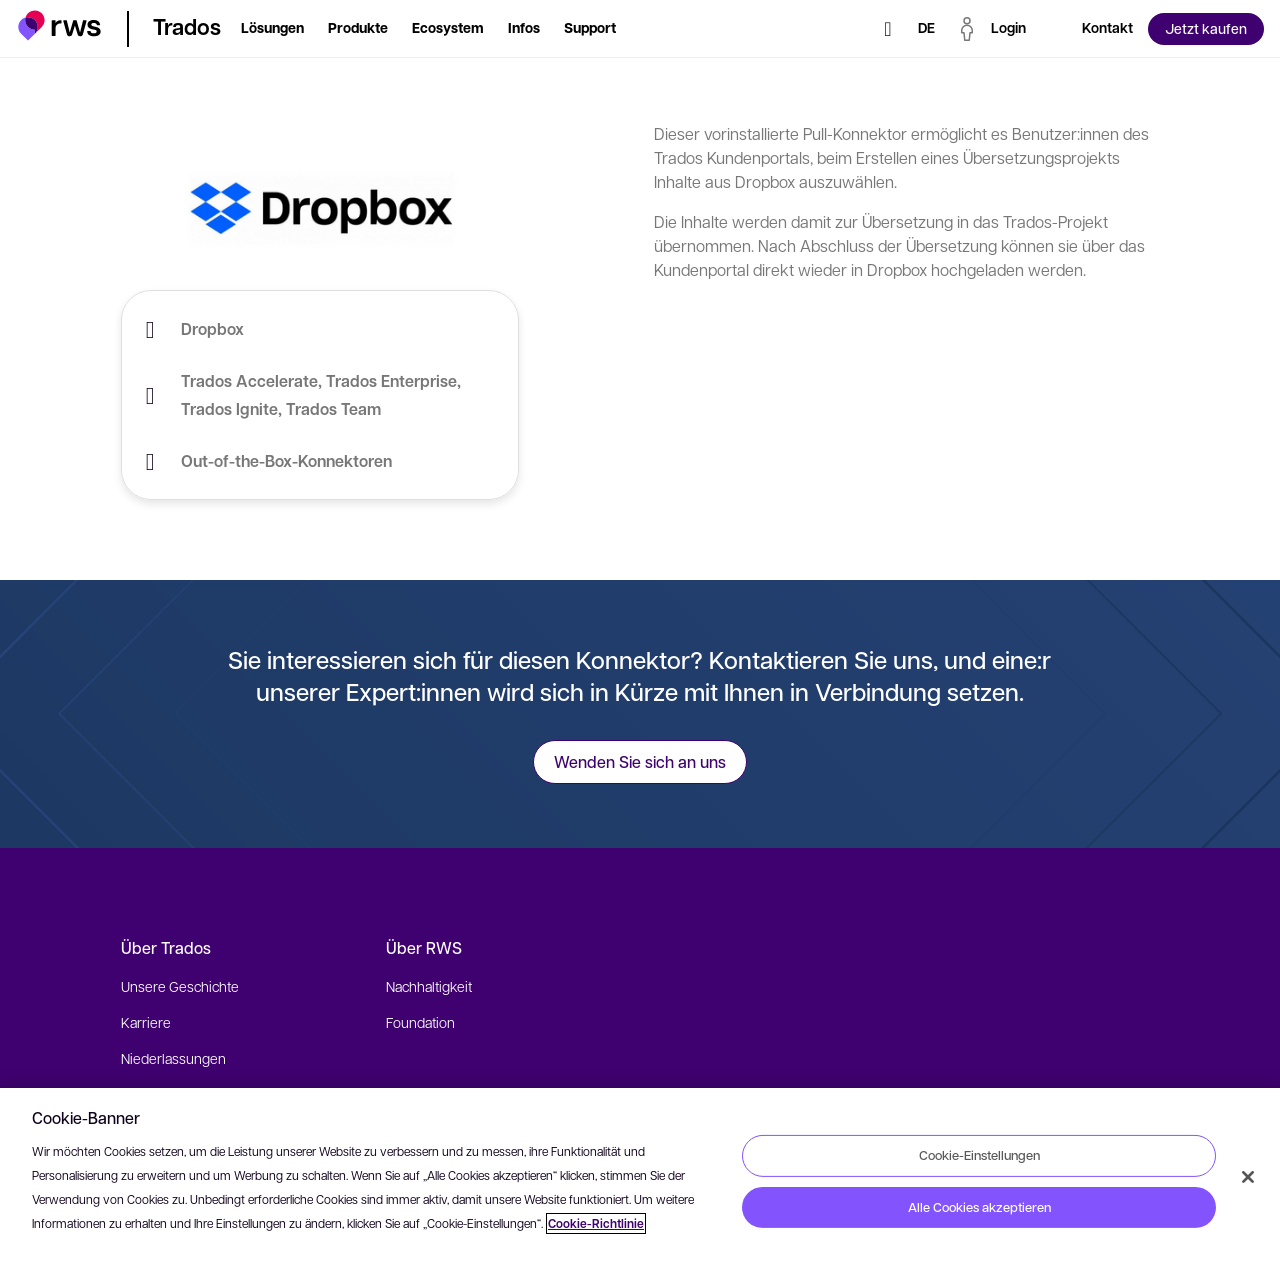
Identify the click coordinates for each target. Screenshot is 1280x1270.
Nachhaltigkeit (429, 986)
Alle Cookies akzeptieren (979, 1207)
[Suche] (888, 29)
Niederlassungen (173, 1058)
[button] (59, 25)
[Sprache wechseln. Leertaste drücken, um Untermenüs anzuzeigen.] (926, 29)
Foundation (420, 1022)
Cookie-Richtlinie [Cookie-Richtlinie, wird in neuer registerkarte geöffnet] (596, 1223)
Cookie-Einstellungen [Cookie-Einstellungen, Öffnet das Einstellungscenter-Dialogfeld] (979, 1155)
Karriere (146, 1022)
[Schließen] (1248, 1177)
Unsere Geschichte (180, 986)
